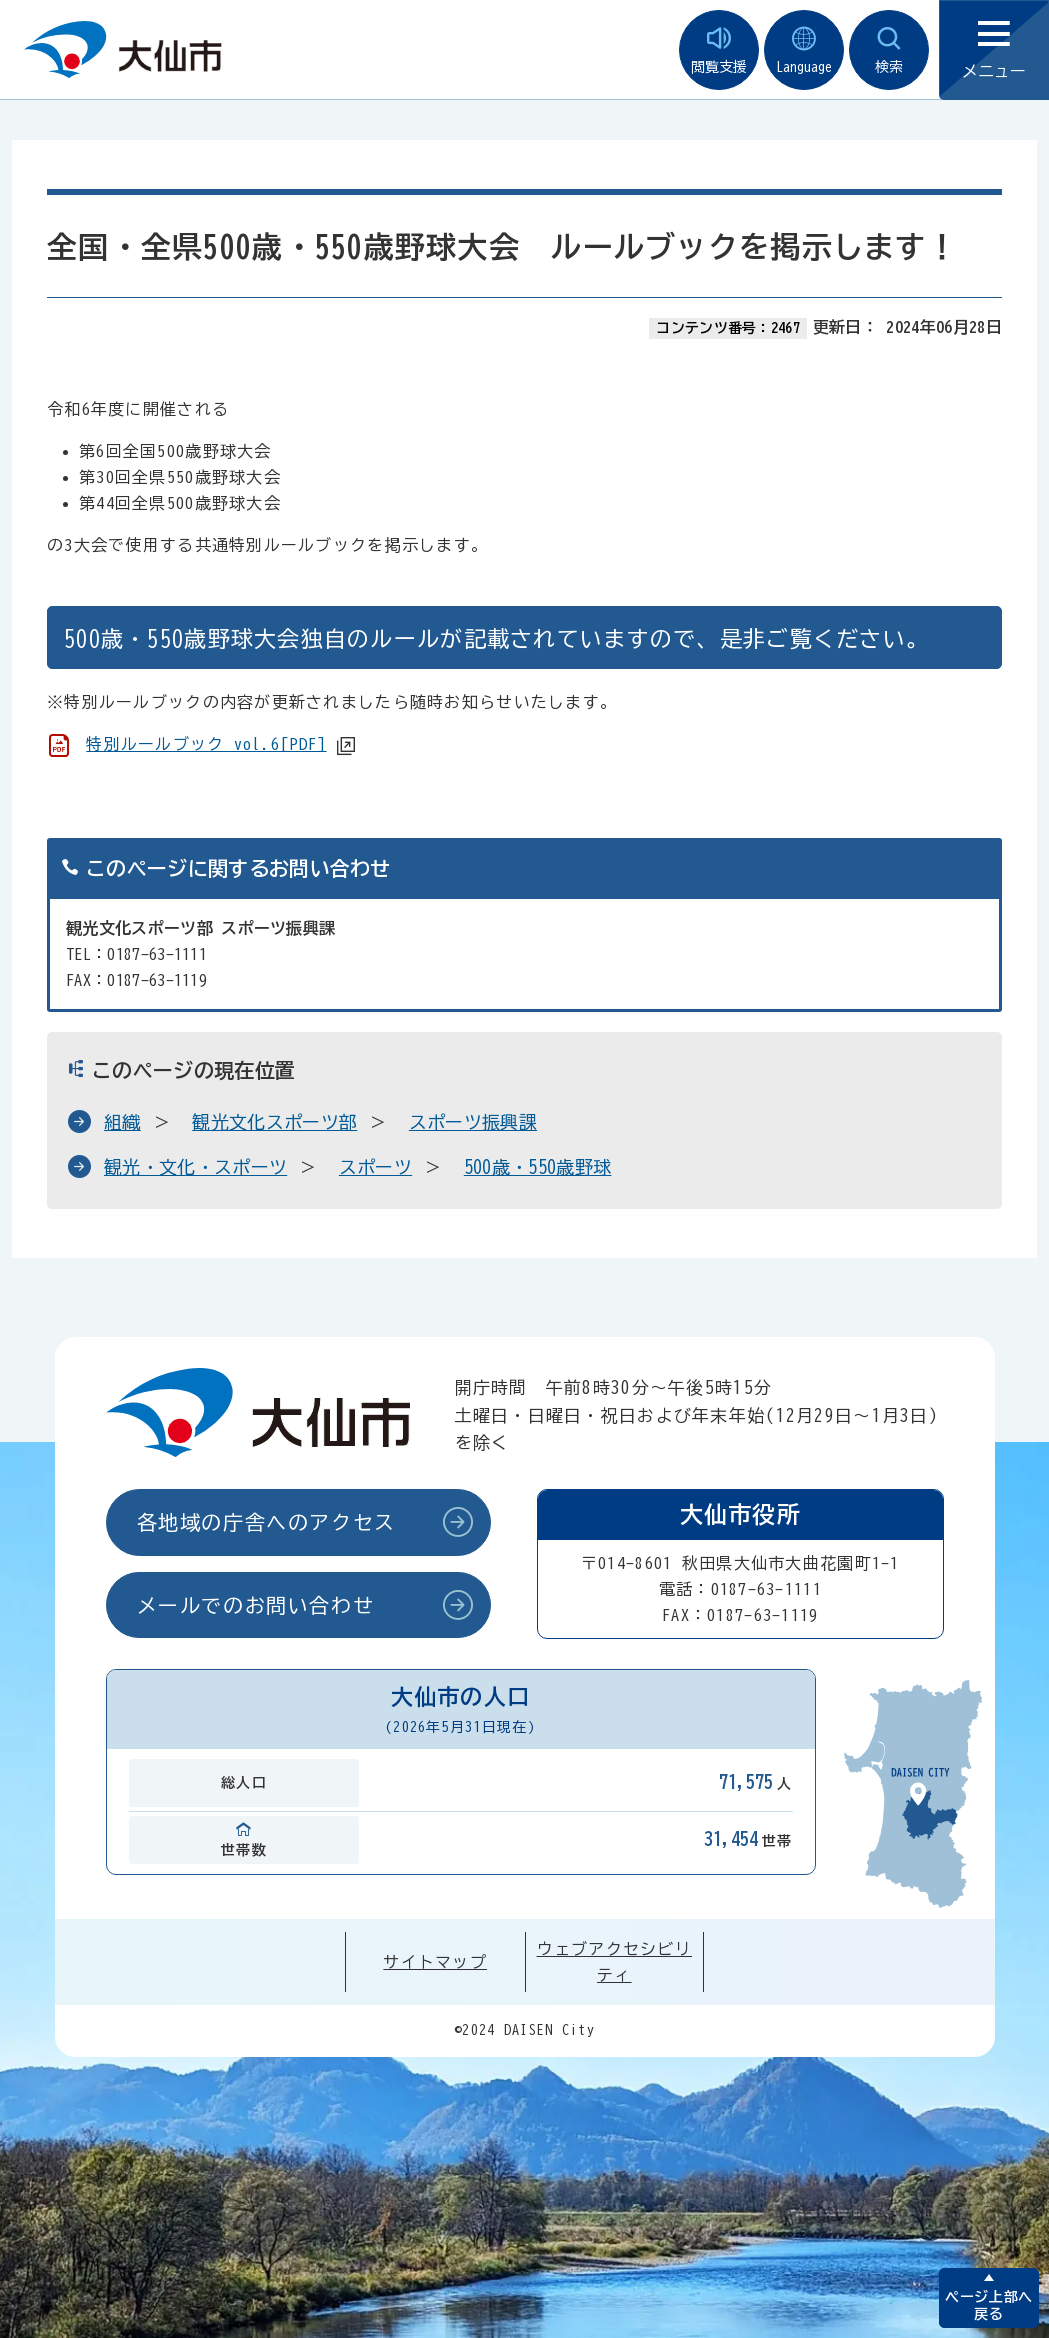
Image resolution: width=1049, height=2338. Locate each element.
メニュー (994, 50)
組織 (122, 1122)
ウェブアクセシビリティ (615, 1962)
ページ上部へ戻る (988, 2305)
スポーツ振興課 (473, 1122)
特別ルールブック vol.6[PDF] (206, 744)
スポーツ (375, 1167)
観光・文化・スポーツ (195, 1167)
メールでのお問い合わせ (256, 1605)
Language (804, 50)
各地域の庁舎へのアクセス (266, 1522)
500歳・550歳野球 (538, 1167)
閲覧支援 (719, 50)
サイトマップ (435, 1962)
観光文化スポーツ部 (274, 1122)
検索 (889, 50)
